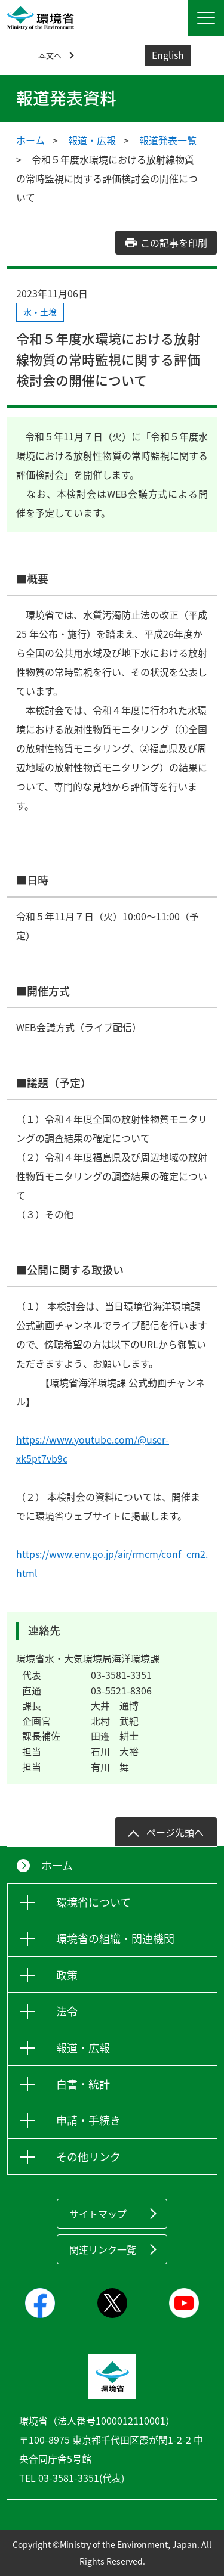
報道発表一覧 (168, 140)
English (168, 55)
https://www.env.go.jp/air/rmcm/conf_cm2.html (112, 1563)
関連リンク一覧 (102, 2249)
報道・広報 (92, 140)
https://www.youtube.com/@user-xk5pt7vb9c (92, 1449)
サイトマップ (98, 2213)
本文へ (50, 55)
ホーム (30, 140)
